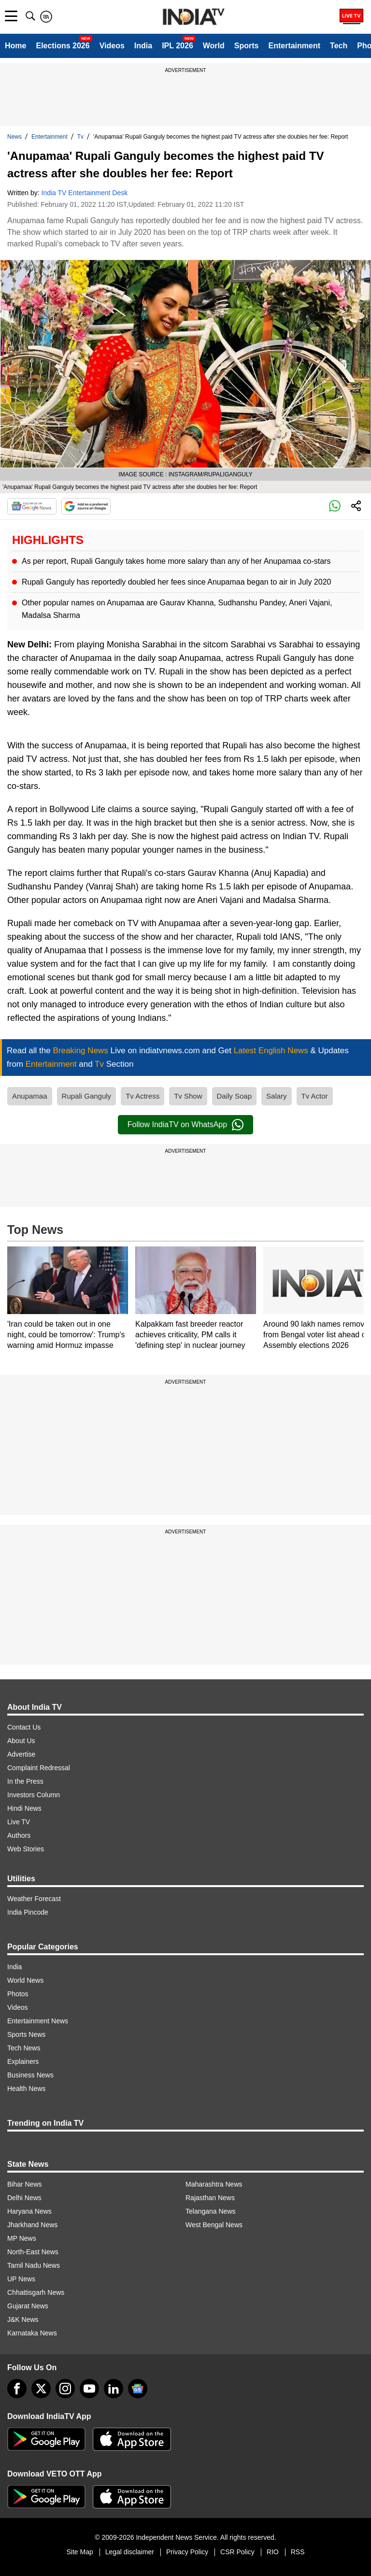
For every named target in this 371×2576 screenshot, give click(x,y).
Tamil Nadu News (33, 2265)
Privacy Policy (187, 2552)
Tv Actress (142, 1096)
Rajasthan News (210, 2198)
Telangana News (211, 2211)
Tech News (23, 2048)
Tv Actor (314, 1096)
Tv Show (188, 1096)
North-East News (32, 2252)
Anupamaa (29, 1096)
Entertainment (294, 46)
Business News (30, 2075)
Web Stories (25, 1849)
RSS (298, 2552)
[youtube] (89, 2388)
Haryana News (29, 2211)
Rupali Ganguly (87, 1096)
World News (25, 1980)
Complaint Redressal (38, 1768)
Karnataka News (32, 2333)
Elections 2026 (62, 46)
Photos (18, 1994)
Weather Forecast (34, 1899)
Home (15, 46)
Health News (26, 2088)
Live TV (18, 1822)
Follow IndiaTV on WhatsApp (185, 1125)
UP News (21, 2279)
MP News (21, 2238)
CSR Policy (237, 2552)
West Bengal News (214, 2225)
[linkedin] (113, 2388)
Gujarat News (27, 2306)
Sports (246, 46)
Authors (18, 1835)
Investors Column (33, 1795)
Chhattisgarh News (35, 2292)
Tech (338, 46)
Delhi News (24, 2198)
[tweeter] (41, 2388)
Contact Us (24, 1727)
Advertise (21, 1754)
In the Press (25, 1781)
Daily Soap (234, 1096)
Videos (112, 46)
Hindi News (24, 1808)
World (214, 46)
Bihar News (24, 2184)
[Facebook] (17, 2388)
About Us (21, 1741)
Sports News (26, 2034)
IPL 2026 (177, 46)
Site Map (79, 2552)
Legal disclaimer (129, 2552)
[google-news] (137, 2388)
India (143, 46)
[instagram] (65, 2388)
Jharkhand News (32, 2225)
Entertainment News (37, 2021)
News (14, 136)
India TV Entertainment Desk (85, 193)
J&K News (23, 2319)
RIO (273, 2552)
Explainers (23, 2061)
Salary (276, 1096)
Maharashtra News (214, 2184)
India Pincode (27, 1912)
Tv (80, 136)
